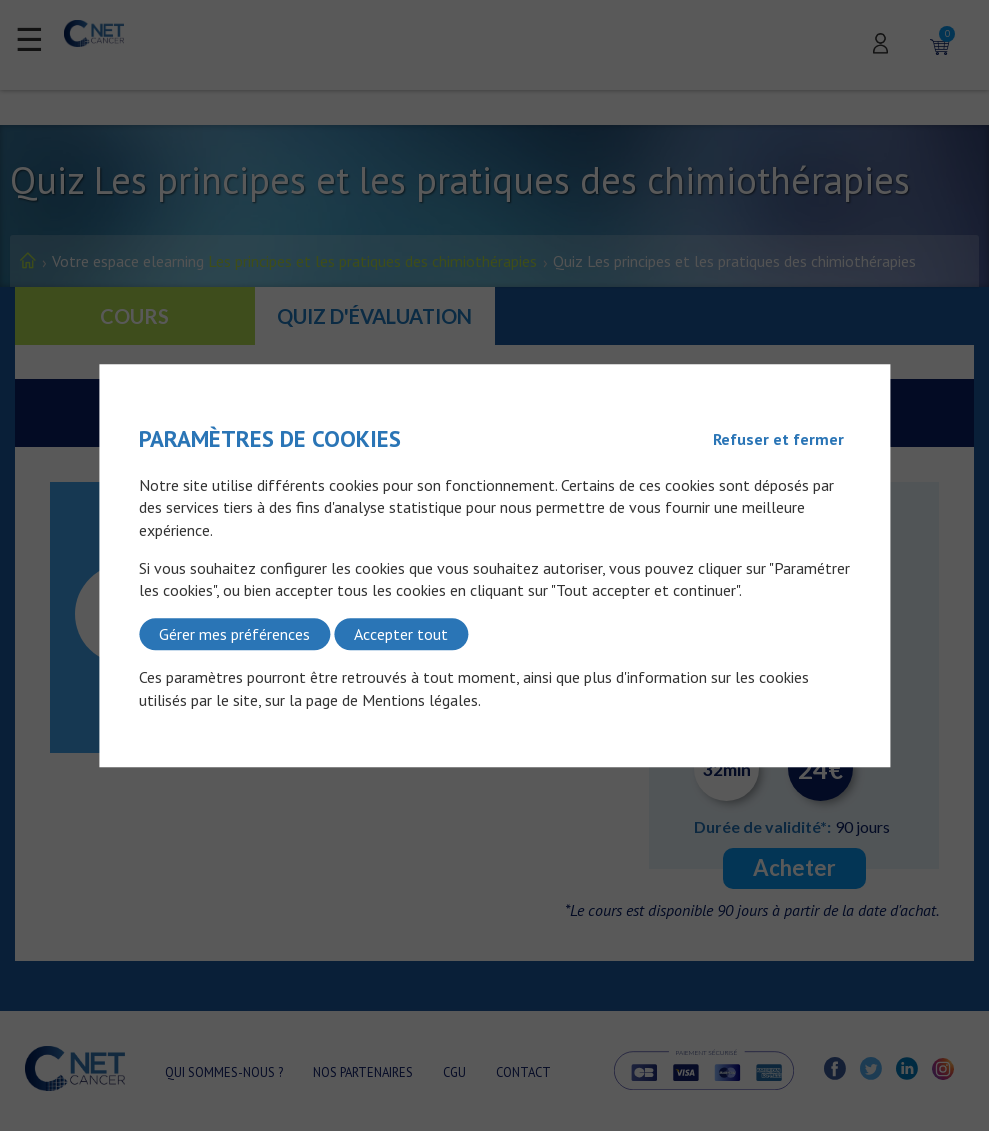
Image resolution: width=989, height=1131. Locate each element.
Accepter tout (401, 634)
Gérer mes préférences (234, 634)
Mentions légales (420, 700)
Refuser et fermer (778, 439)
